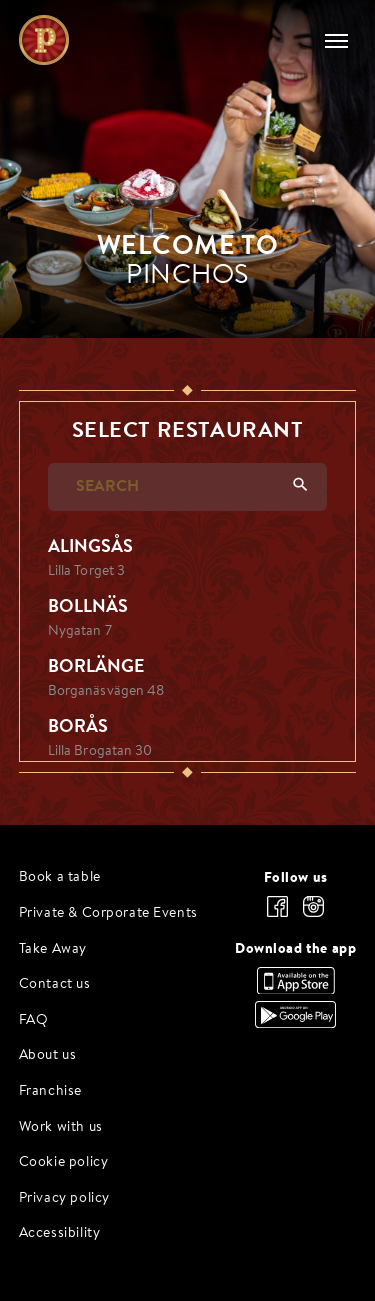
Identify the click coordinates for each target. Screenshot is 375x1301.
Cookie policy (64, 1162)
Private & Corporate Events (108, 913)
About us (48, 1055)
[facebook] (277, 906)
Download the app (295, 948)
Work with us (61, 1127)
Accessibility (60, 1233)
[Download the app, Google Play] (295, 1023)
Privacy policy (64, 1198)
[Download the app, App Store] (296, 989)
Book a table (60, 877)
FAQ (34, 1020)
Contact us (55, 984)
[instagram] (313, 906)
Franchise (50, 1091)
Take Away (53, 949)
